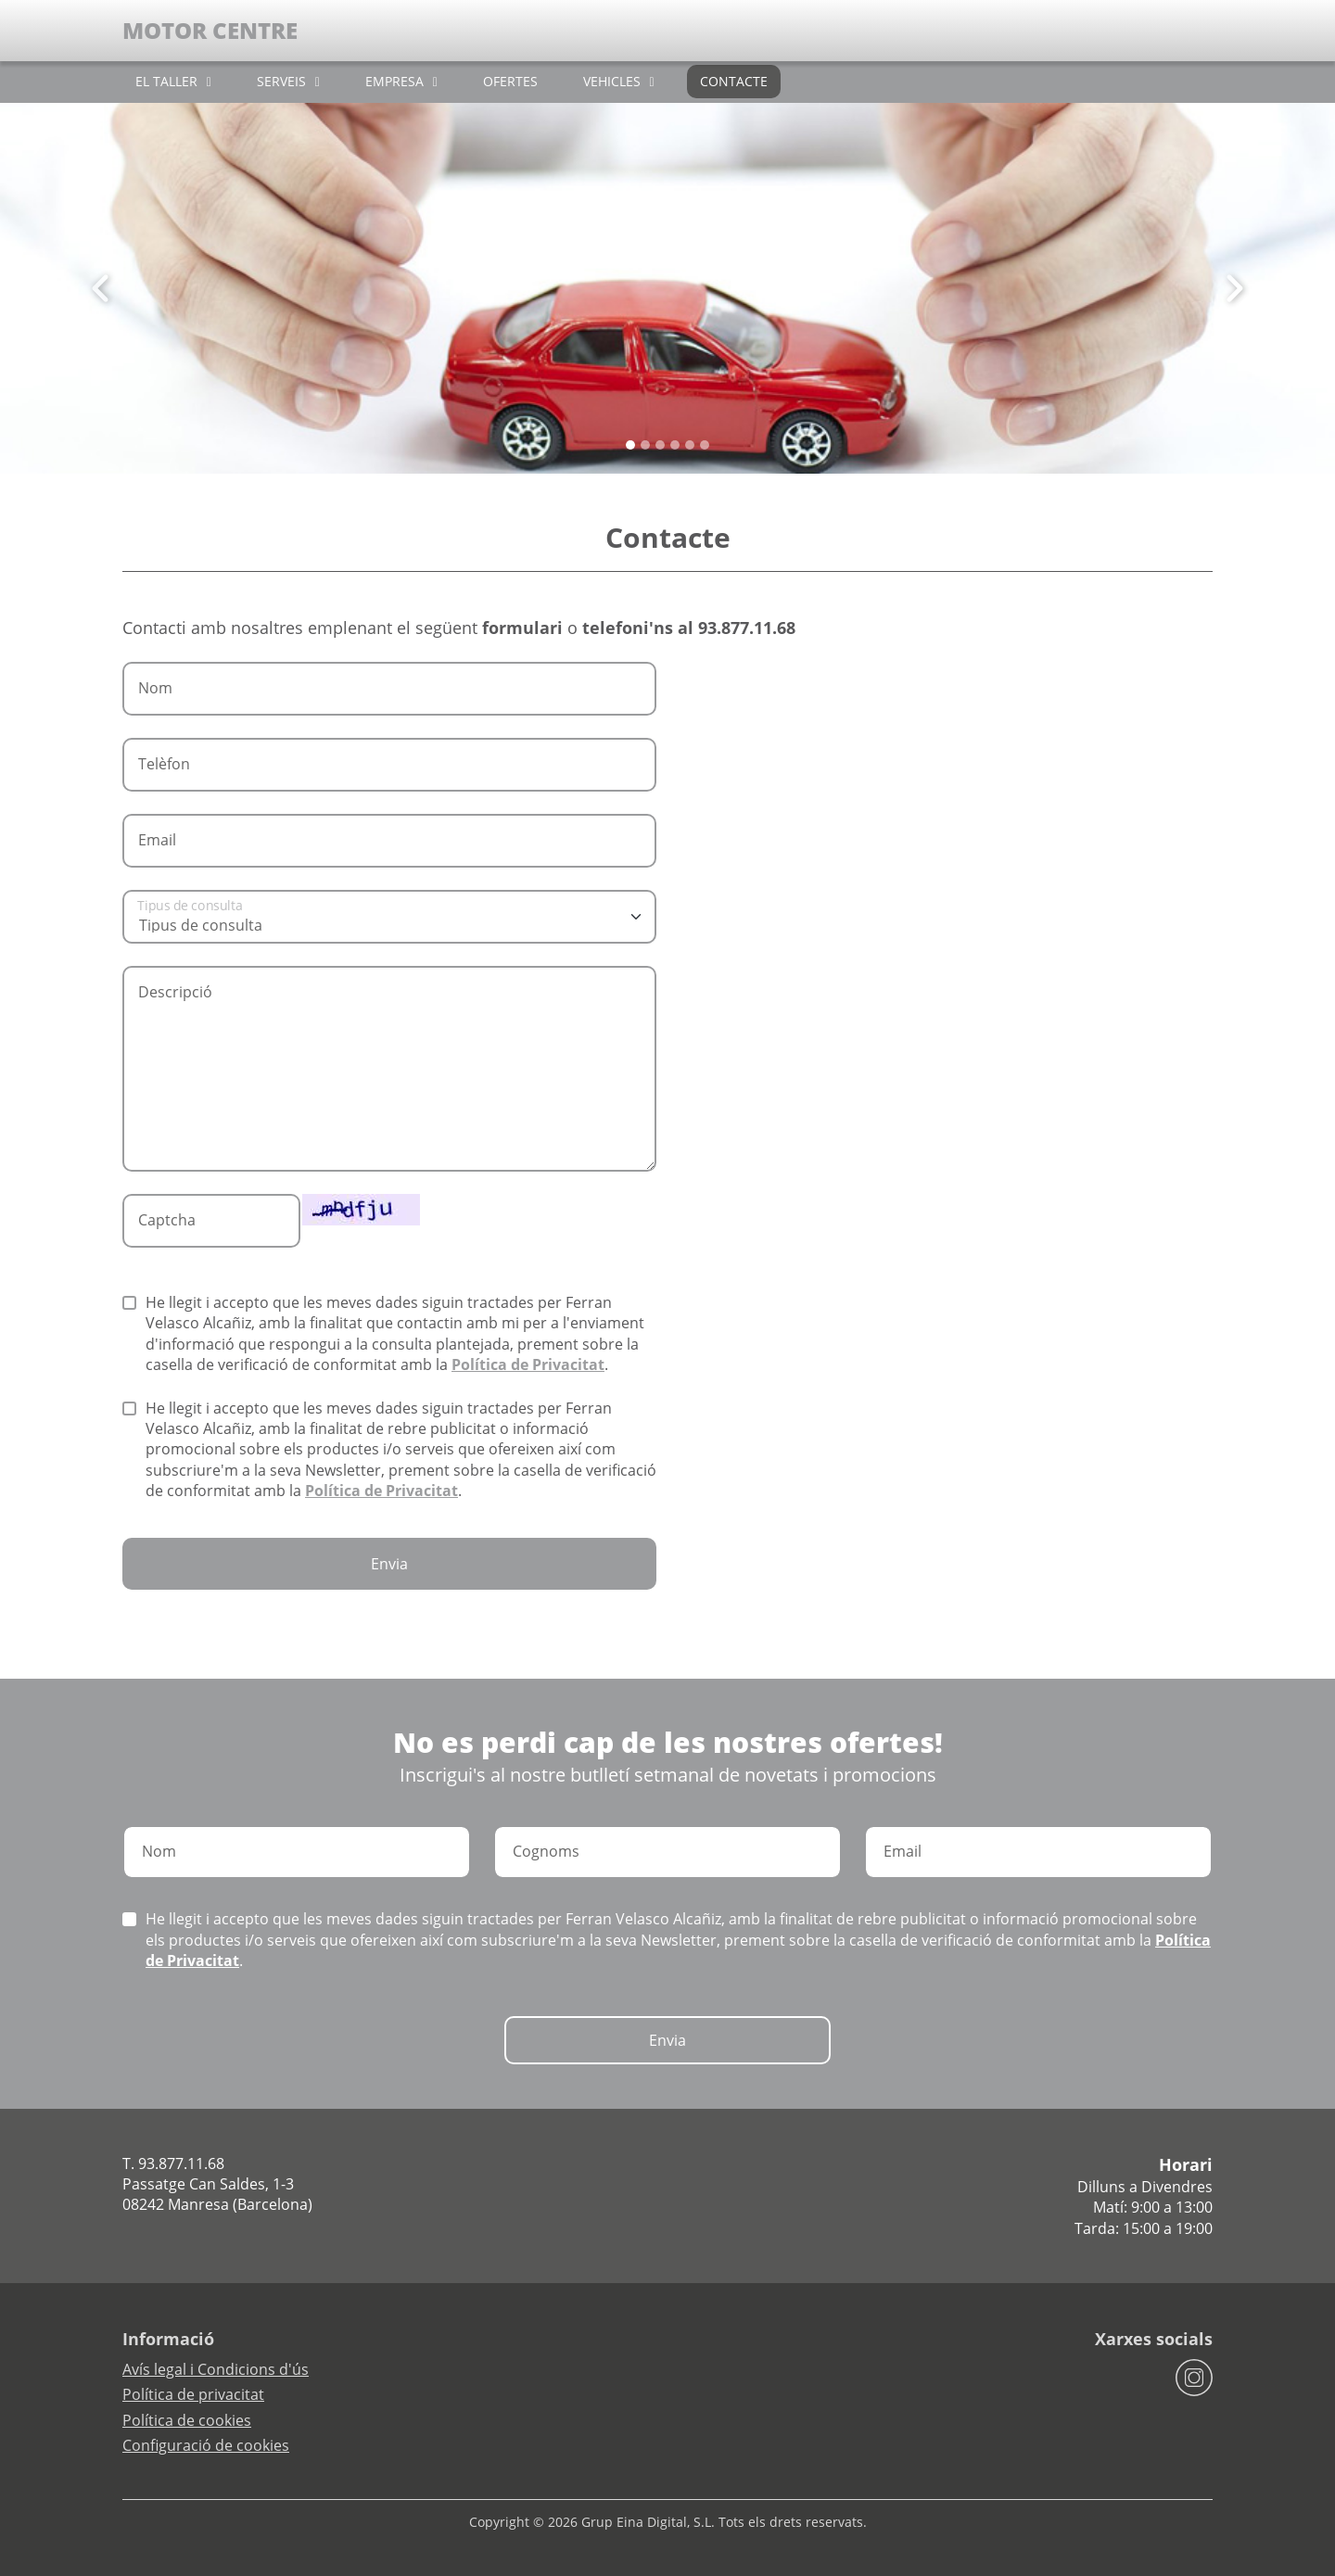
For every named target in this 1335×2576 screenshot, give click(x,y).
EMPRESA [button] (394, 81)
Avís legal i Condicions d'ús (215, 2369)
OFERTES (510, 81)
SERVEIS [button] (281, 81)
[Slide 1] (645, 445)
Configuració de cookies (205, 2445)
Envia (389, 1564)
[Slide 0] (630, 445)
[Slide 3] (675, 445)
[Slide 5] (704, 445)
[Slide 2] (660, 445)
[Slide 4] (689, 445)
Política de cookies (186, 2420)
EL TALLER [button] (166, 81)
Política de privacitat (193, 2394)
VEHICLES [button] (612, 81)
